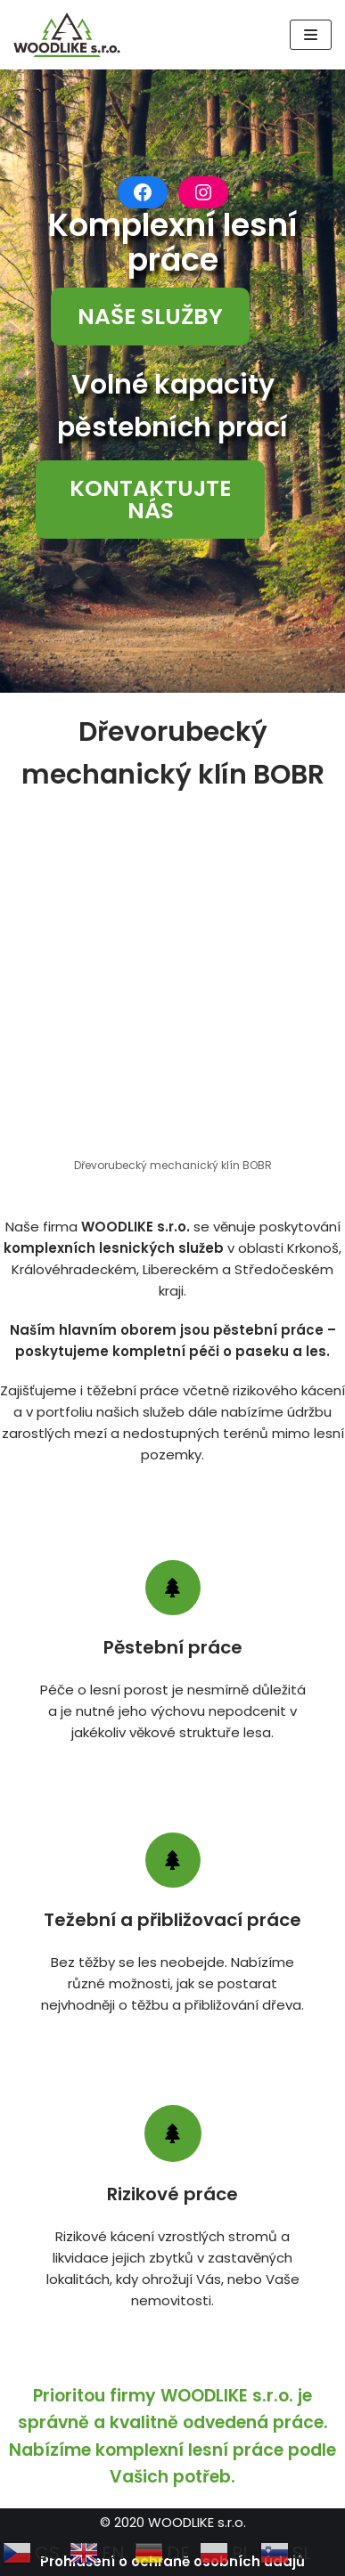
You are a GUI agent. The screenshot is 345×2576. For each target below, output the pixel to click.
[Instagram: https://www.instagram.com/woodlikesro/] (203, 192)
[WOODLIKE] (71, 34)
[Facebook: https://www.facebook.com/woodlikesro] (143, 192)
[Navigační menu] (311, 35)
